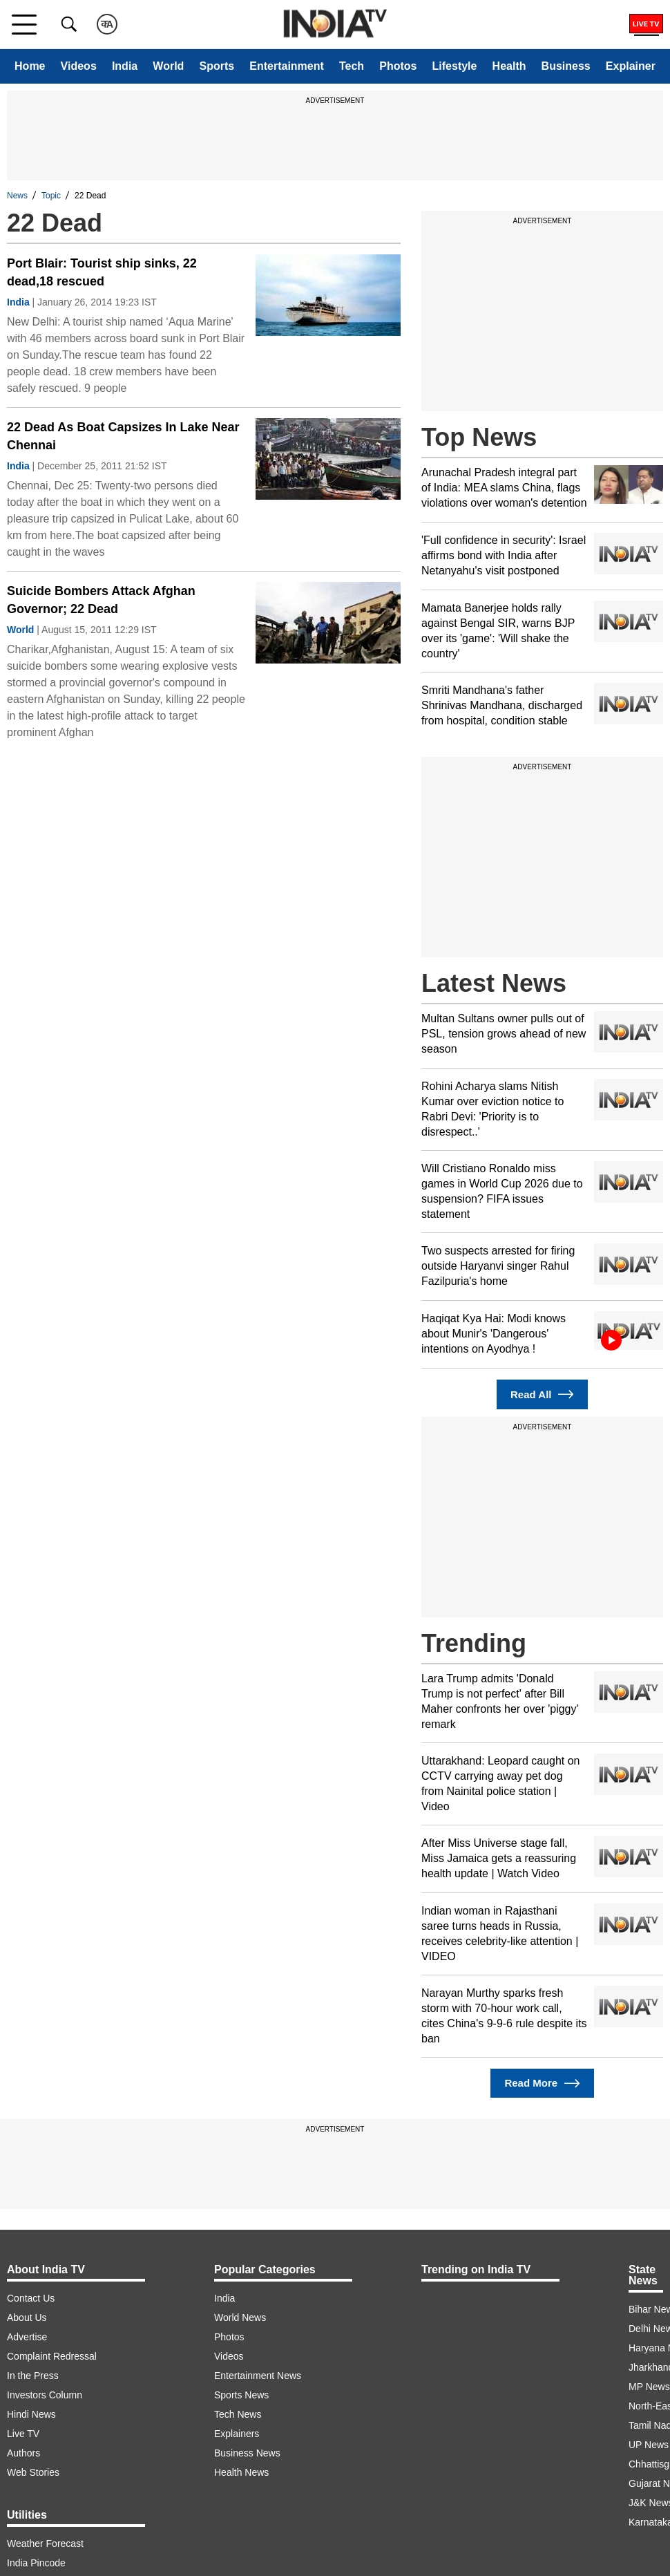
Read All (542, 1394)
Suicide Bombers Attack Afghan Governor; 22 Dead (101, 600)
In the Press (33, 2375)
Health (509, 66)
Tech (351, 66)
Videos (79, 66)
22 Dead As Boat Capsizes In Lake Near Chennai (123, 436)
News (17, 195)
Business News (247, 2453)
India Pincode (36, 2562)
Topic (51, 195)
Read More (542, 2083)
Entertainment (286, 66)
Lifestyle (454, 66)
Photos (398, 66)
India (124, 66)
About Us (27, 2317)
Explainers (236, 2433)
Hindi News (31, 2414)
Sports (216, 66)
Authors (23, 2453)
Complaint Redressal (52, 2356)
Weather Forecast (45, 2543)
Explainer (630, 66)
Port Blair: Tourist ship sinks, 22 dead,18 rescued (102, 272)
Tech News (237, 2414)
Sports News (241, 2394)
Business (566, 66)
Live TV (23, 2433)
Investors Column (44, 2394)
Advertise (27, 2336)
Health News (241, 2472)
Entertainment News (257, 2375)
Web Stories (33, 2472)
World (168, 66)
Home (30, 66)
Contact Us (31, 2298)
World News (240, 2317)
